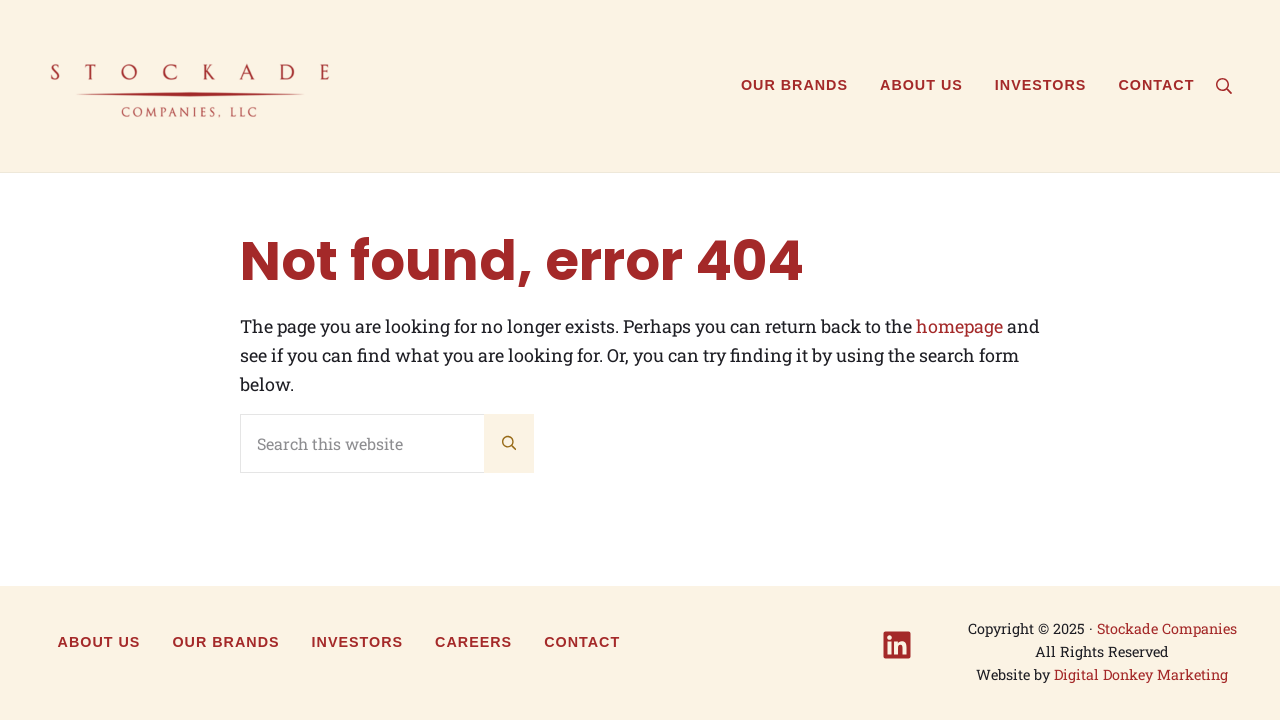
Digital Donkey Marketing (1141, 674)
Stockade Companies (1167, 628)
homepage (959, 326)
